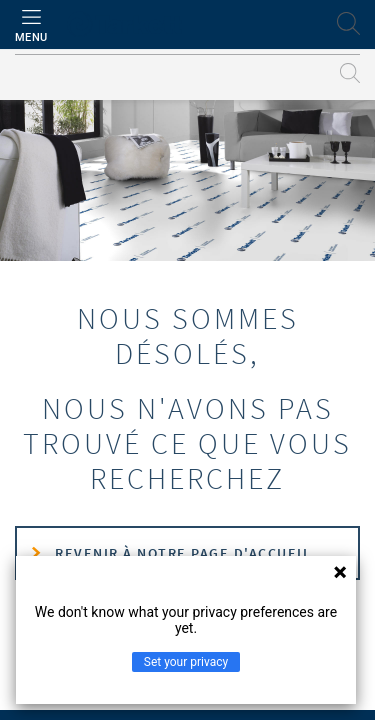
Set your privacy (186, 662)
